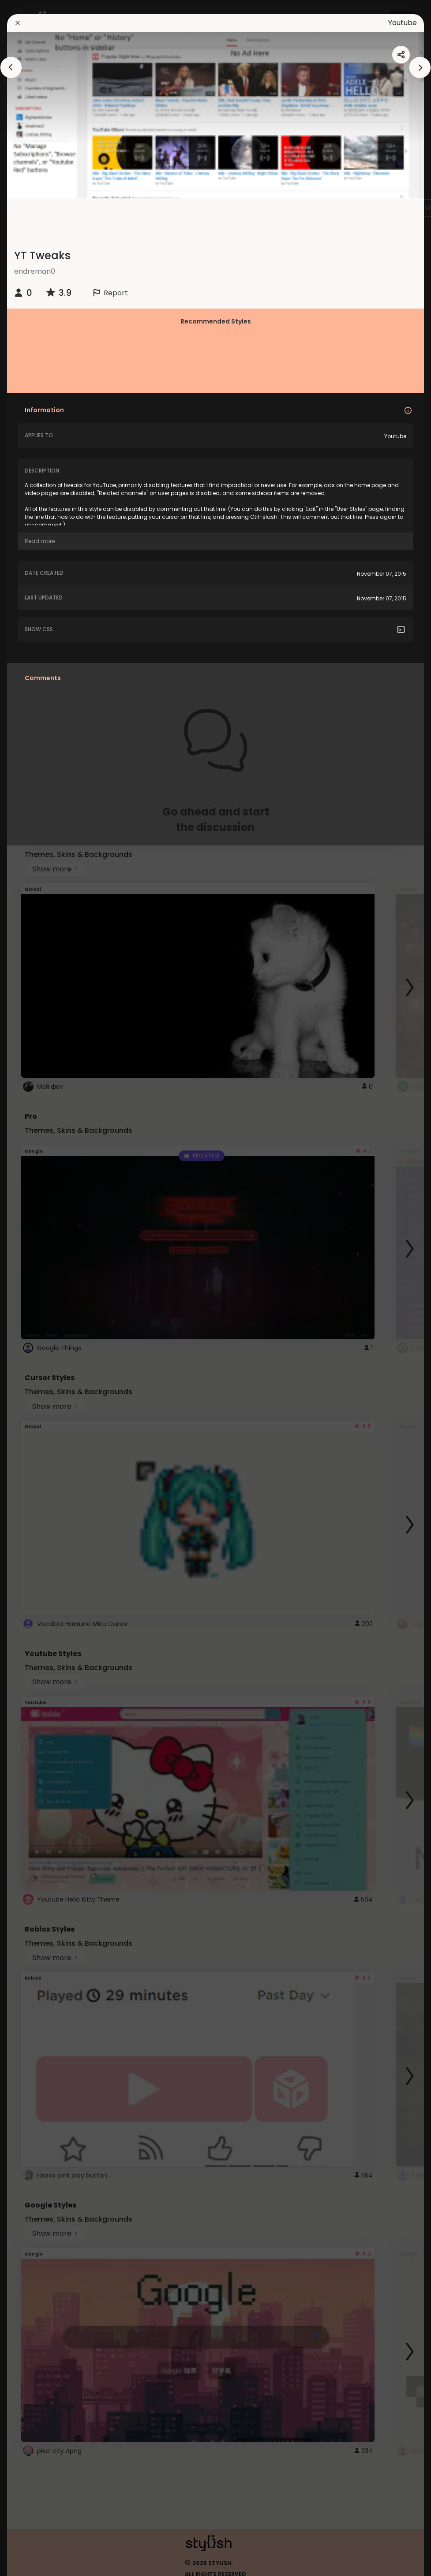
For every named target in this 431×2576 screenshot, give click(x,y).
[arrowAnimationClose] (11, 67)
